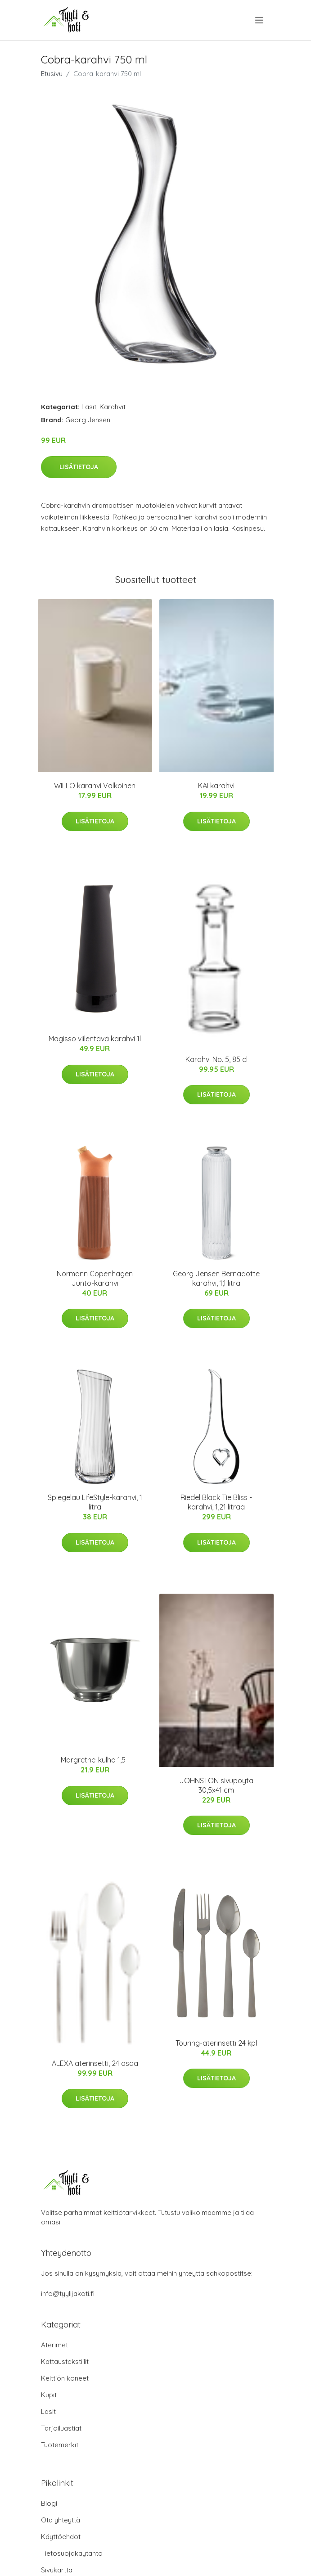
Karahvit (112, 406)
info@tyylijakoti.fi (68, 2293)
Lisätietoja (78, 467)
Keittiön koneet (65, 2378)
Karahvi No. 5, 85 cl (216, 1059)
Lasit (88, 406)
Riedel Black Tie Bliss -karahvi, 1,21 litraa (216, 1502)
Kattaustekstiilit (65, 2361)
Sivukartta (56, 2570)
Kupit (49, 2395)
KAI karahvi (216, 785)
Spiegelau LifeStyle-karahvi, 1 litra (95, 1502)
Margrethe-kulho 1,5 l (95, 1759)
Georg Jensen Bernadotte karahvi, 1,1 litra (216, 1278)
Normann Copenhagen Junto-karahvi (95, 1278)
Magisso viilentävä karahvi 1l (95, 1038)
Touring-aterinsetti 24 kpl (216, 2042)
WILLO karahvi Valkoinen (94, 785)
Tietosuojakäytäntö (72, 2553)
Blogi (49, 2503)
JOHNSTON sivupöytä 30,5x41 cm (216, 1785)
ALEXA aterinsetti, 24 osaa (95, 2063)
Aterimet (54, 2345)
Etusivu (52, 73)
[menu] (259, 20)
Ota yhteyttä (60, 2520)
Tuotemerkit (59, 2444)
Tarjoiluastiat (61, 2428)
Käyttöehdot (61, 2536)
